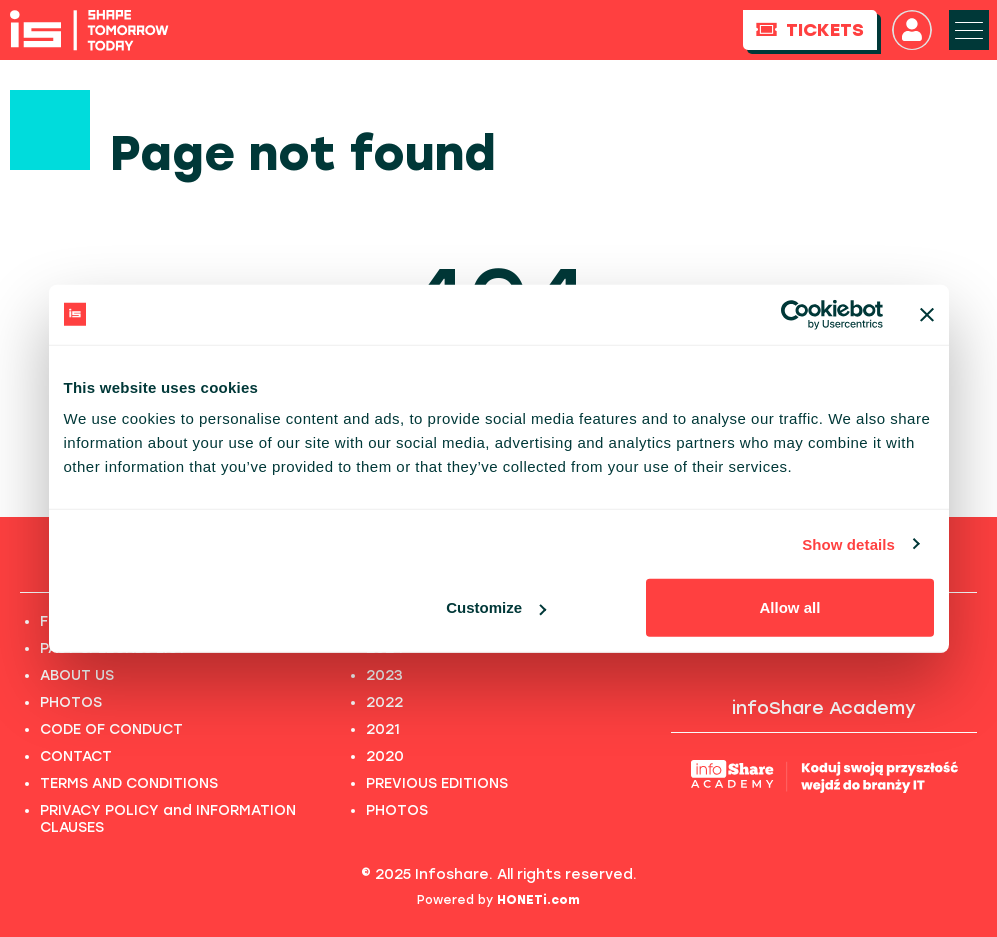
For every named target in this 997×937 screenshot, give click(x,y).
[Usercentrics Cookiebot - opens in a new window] (795, 314)
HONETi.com (538, 900)
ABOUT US (77, 675)
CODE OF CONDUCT (111, 729)
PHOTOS (71, 702)
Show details (848, 543)
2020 (385, 756)
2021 (383, 729)
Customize (496, 607)
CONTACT (76, 756)
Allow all (790, 607)
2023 (384, 675)
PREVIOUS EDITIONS (437, 783)
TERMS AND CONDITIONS (129, 783)
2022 (384, 702)
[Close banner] (927, 314)
